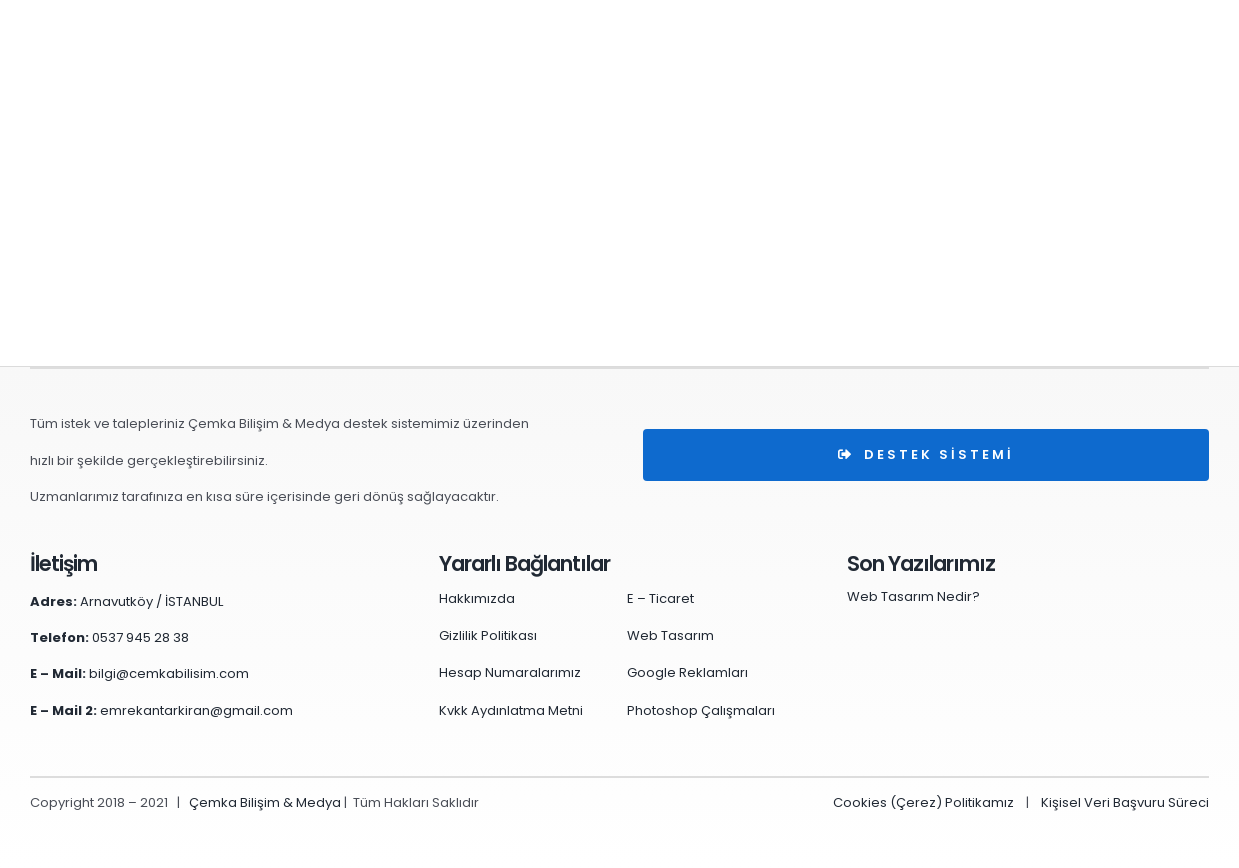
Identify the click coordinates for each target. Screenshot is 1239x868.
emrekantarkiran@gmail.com (196, 710)
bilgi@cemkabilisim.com (169, 673)
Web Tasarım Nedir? (913, 596)
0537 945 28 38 (140, 637)
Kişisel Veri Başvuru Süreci (1125, 802)
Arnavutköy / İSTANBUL (151, 601)
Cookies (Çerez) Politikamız (923, 802)
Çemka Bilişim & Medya (265, 802)
